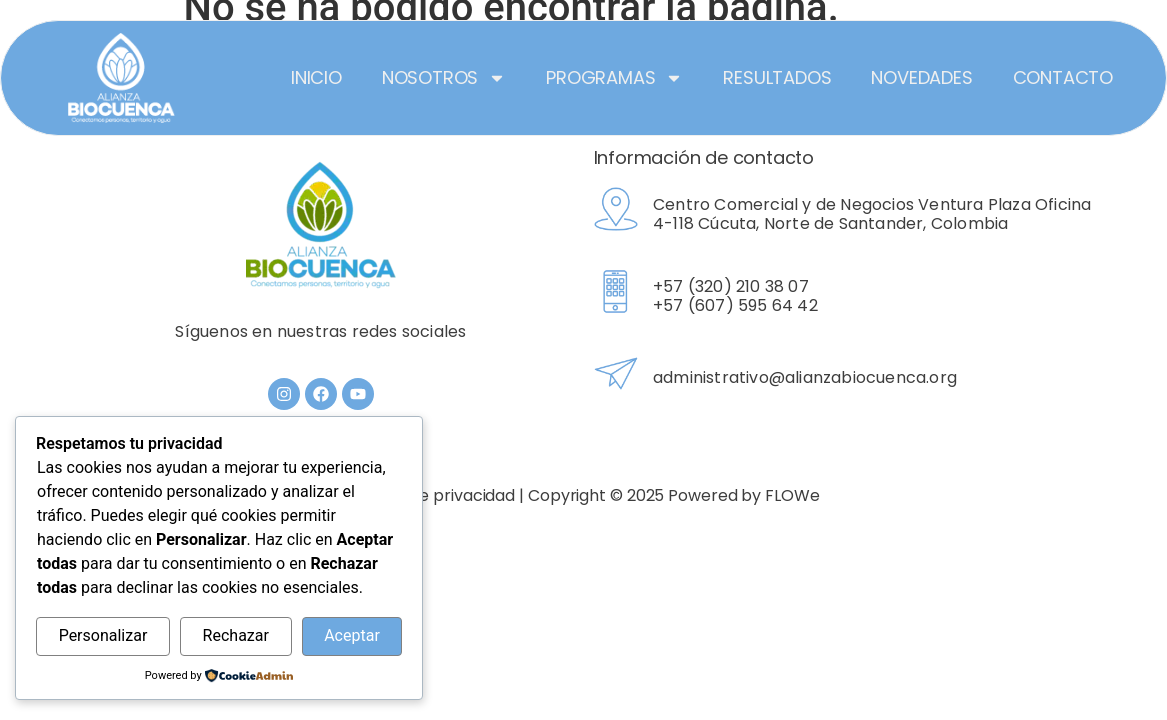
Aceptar (352, 635)
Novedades (921, 77)
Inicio (316, 77)
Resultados (777, 77)
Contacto (1063, 77)
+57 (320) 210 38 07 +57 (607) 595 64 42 (735, 296)
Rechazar (236, 635)
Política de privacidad (431, 495)
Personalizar (103, 635)
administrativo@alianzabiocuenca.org (805, 377)
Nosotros (444, 78)
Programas (614, 78)
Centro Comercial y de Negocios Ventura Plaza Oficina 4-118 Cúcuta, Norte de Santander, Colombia (872, 214)
